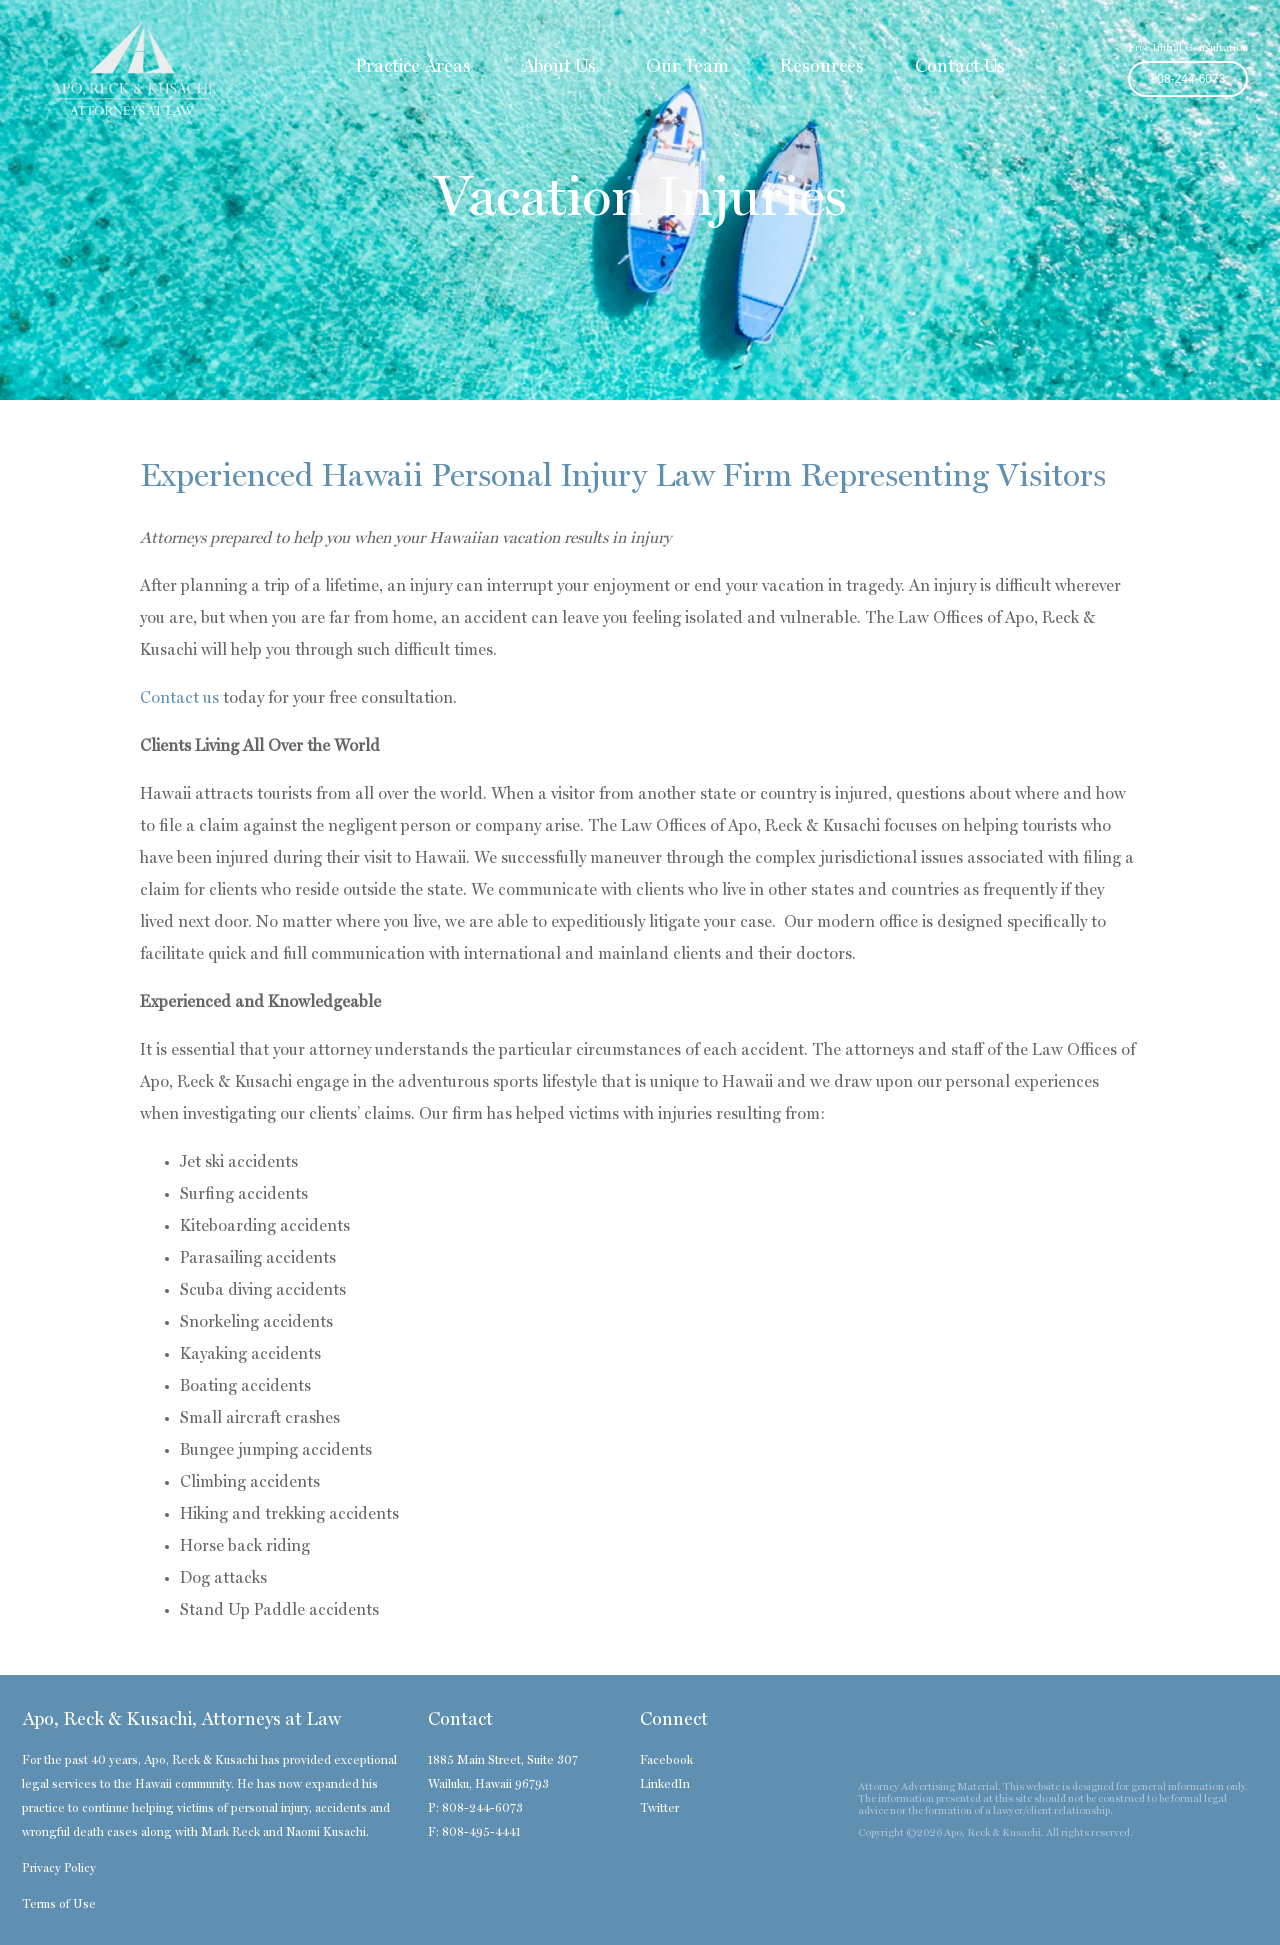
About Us (559, 67)
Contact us (179, 699)
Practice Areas (413, 67)
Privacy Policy (59, 1869)
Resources (821, 67)
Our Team (687, 67)
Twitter (659, 1809)
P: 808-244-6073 (475, 1809)
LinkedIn (665, 1785)
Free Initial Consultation (1188, 48)
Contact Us (960, 67)
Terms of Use (59, 1905)
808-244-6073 (1188, 79)
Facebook (666, 1761)
